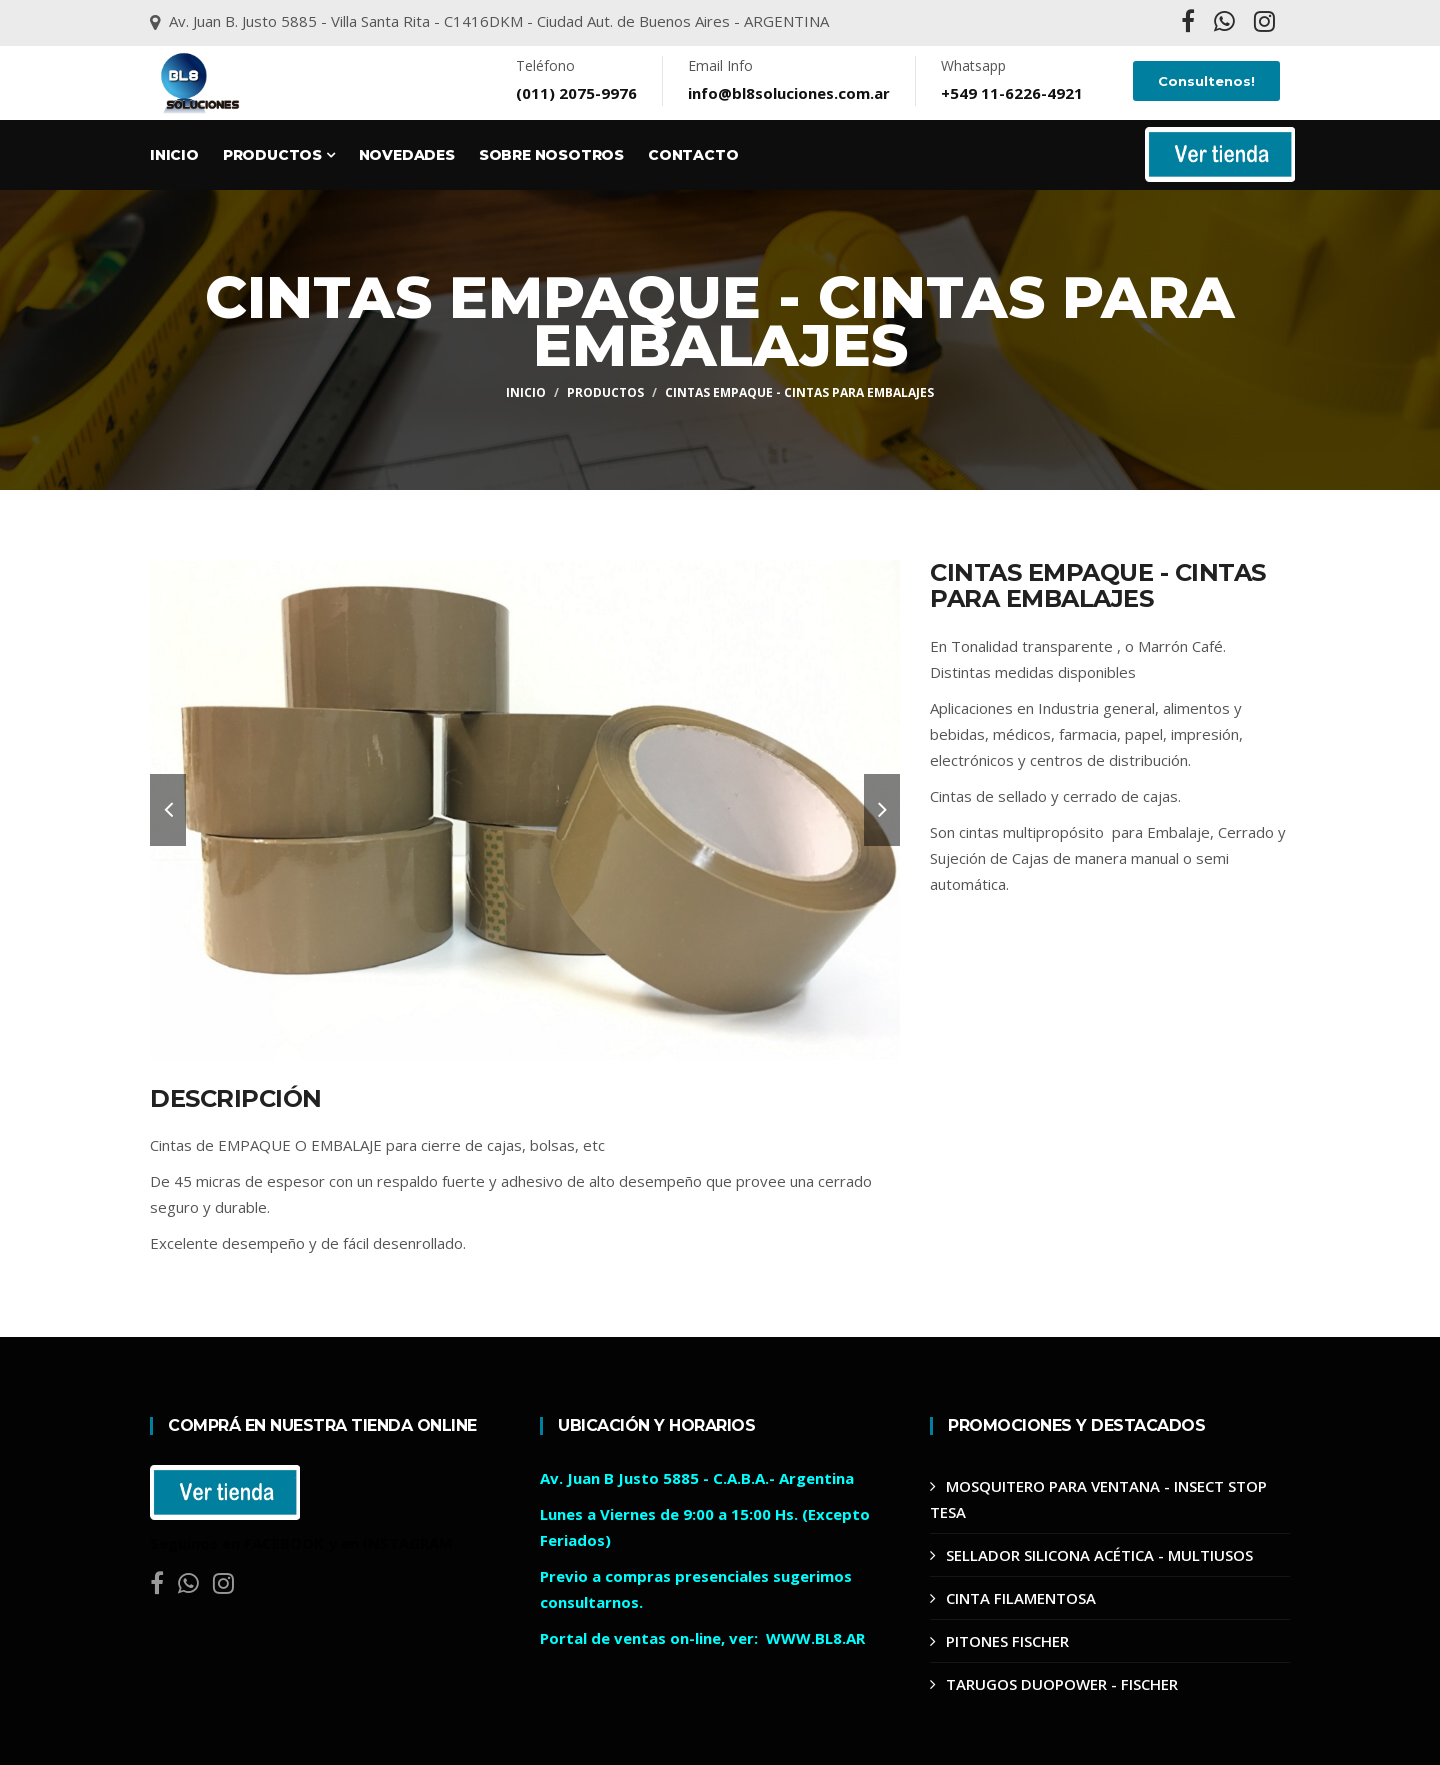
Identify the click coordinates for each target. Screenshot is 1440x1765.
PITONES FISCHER (1007, 1641)
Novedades (407, 155)
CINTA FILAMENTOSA (1021, 1598)
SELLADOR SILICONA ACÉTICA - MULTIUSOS (1099, 1555)
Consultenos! (1206, 81)
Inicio (174, 155)
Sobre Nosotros (551, 155)
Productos (279, 155)
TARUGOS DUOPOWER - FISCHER (1062, 1684)
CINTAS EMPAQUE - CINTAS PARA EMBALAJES (799, 392)
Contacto (693, 155)
